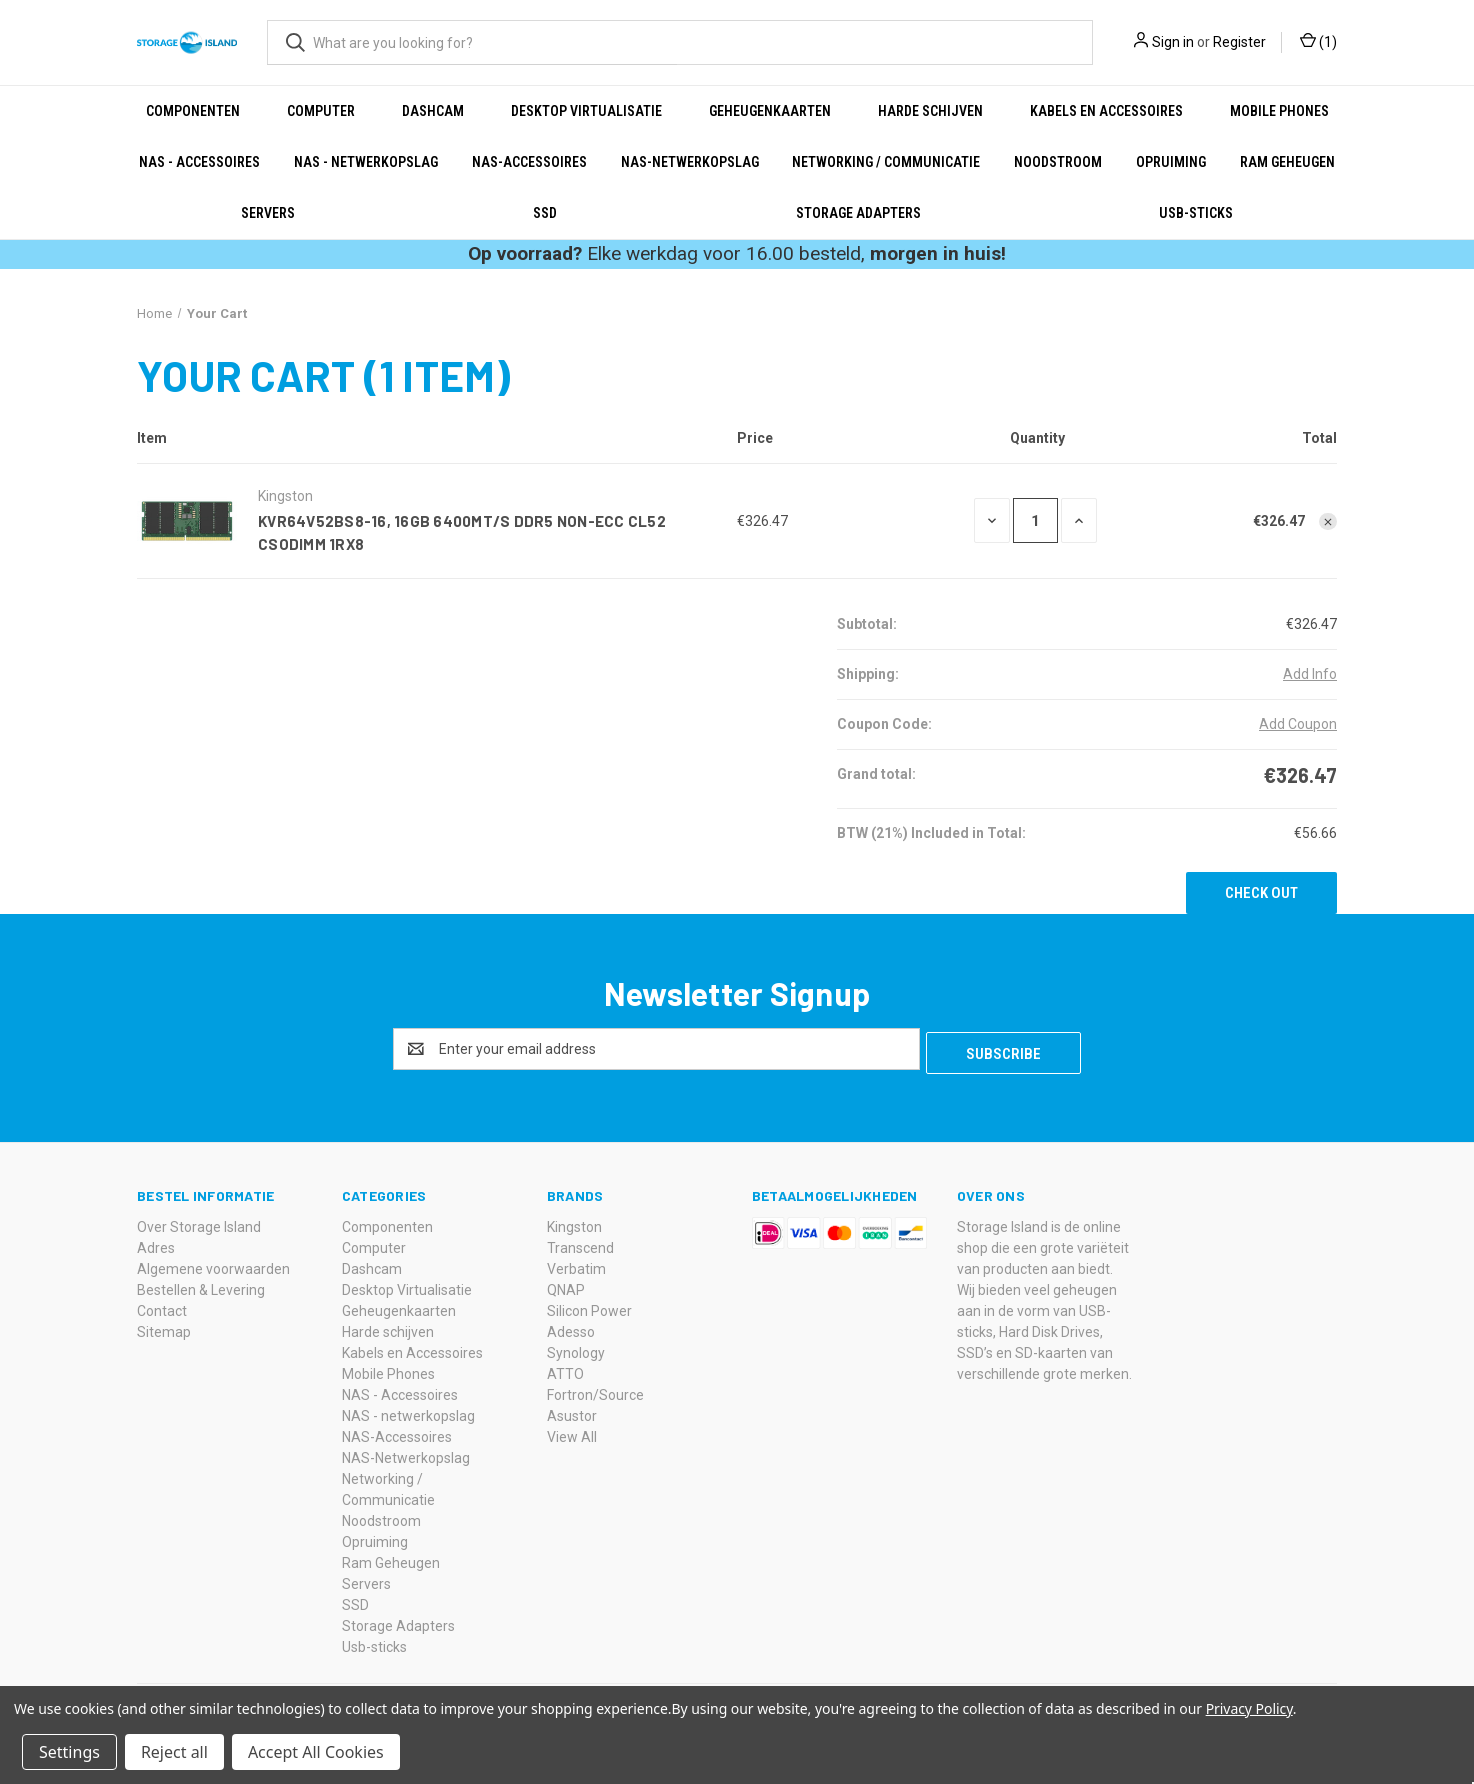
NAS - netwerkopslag (366, 162)
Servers (268, 213)
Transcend (580, 1244)
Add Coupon (1298, 724)
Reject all (174, 1752)
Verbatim (576, 1265)
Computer (321, 111)
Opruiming (1171, 162)
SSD (545, 213)
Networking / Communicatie (886, 162)
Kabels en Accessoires (1106, 111)
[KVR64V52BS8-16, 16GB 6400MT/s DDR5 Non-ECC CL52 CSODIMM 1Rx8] (1035, 520)
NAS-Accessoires (529, 162)
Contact (162, 1307)
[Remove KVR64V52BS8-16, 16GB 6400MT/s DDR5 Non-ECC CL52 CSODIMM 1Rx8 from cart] (1328, 522)
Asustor (572, 1412)
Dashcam (433, 111)
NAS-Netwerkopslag (690, 162)
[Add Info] (1310, 674)
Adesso (571, 1328)
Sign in (1173, 42)
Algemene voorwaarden (213, 1265)
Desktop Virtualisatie (586, 111)
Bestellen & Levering (201, 1286)
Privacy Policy (1249, 1708)
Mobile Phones (1279, 111)
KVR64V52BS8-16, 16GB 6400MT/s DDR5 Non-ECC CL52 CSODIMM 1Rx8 (462, 532)
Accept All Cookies (316, 1752)
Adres (156, 1244)
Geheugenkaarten (770, 111)
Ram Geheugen (1287, 162)
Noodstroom (1058, 162)
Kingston (574, 1223)
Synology (576, 1349)
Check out (1261, 893)
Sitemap (164, 1328)
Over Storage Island (199, 1223)
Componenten (193, 111)
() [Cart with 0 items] (1318, 42)
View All (572, 1433)
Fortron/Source (595, 1391)
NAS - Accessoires (199, 162)
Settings (69, 1752)
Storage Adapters (858, 213)
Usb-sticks (1196, 213)
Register (1239, 42)
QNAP (566, 1286)
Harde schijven (930, 111)
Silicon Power (589, 1307)
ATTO (565, 1370)
